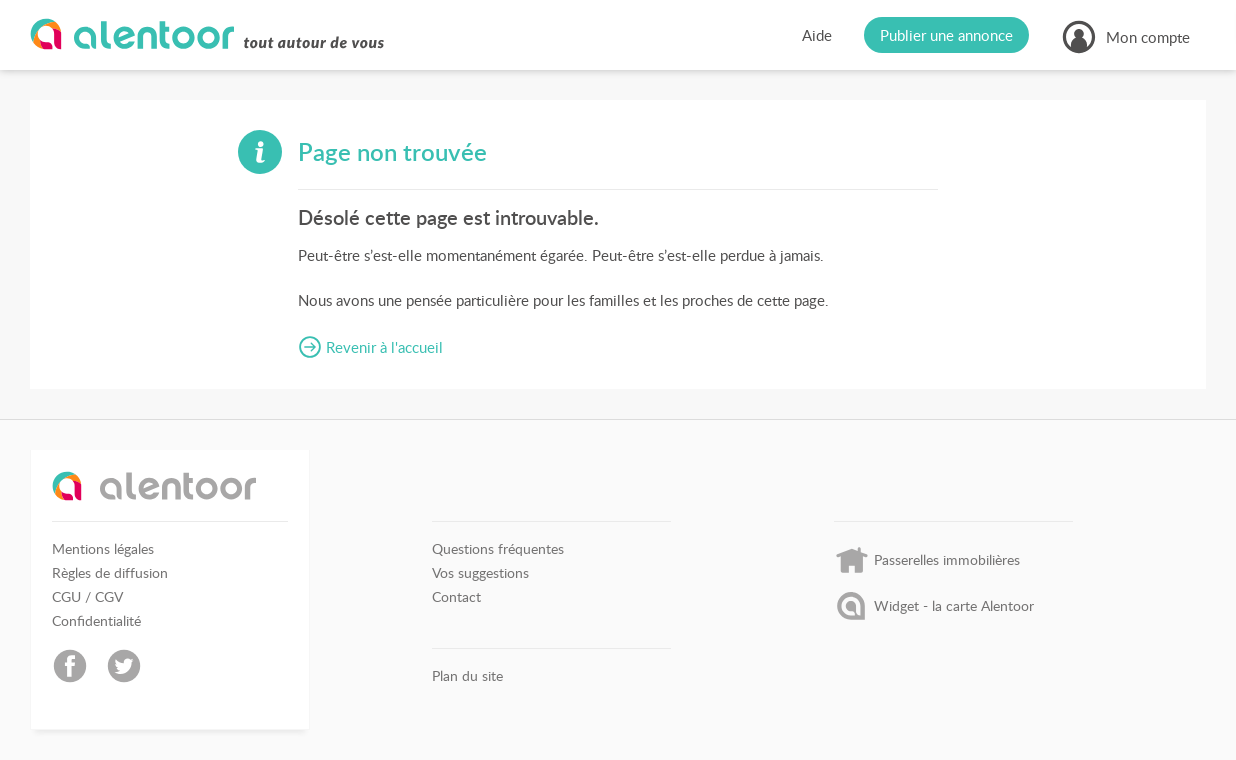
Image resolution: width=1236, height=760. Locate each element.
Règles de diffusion (110, 573)
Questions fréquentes (498, 549)
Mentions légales (103, 549)
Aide (817, 35)
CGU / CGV (87, 597)
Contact (456, 597)
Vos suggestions (480, 573)
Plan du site (467, 676)
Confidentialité (96, 621)
